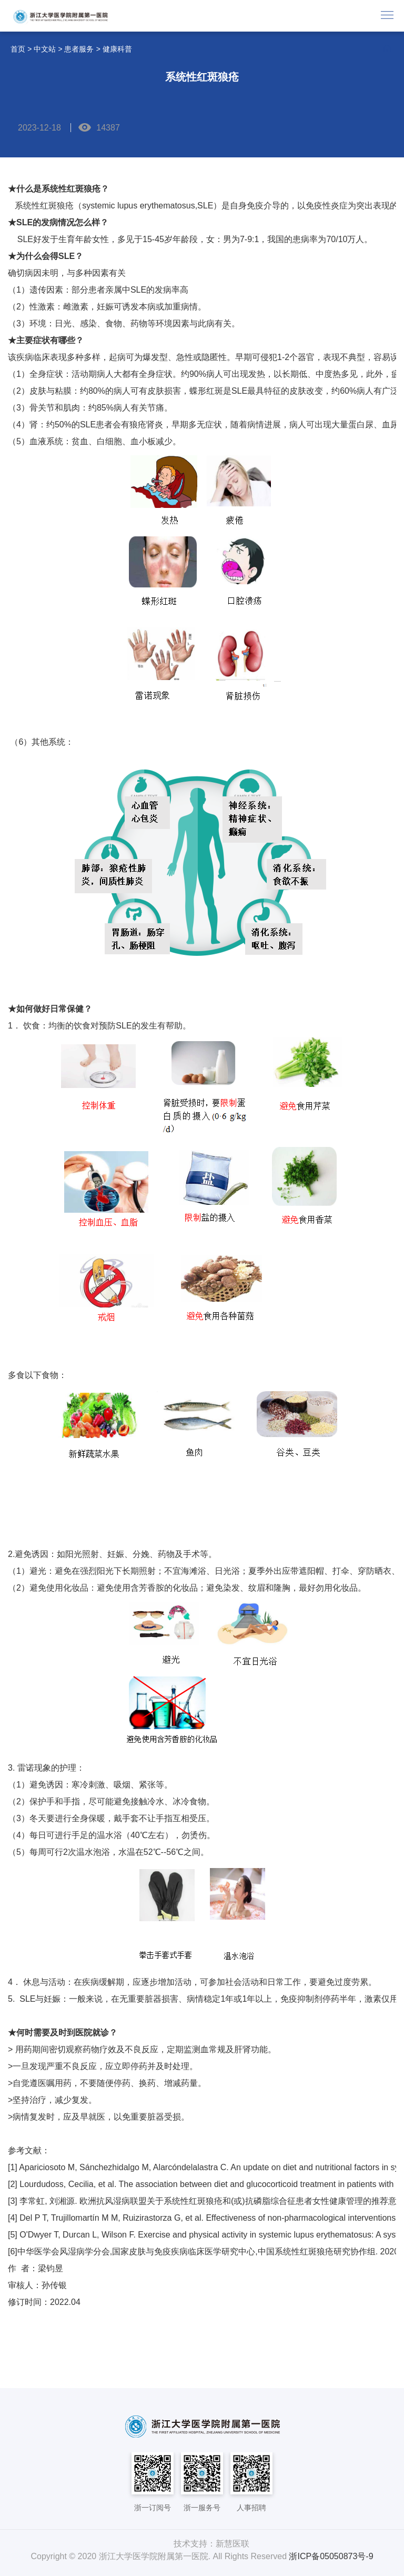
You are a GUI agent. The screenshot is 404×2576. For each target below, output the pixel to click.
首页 (18, 49)
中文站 (45, 49)
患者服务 (79, 49)
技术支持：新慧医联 (211, 2543)
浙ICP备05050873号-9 (331, 2556)
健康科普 (117, 49)
